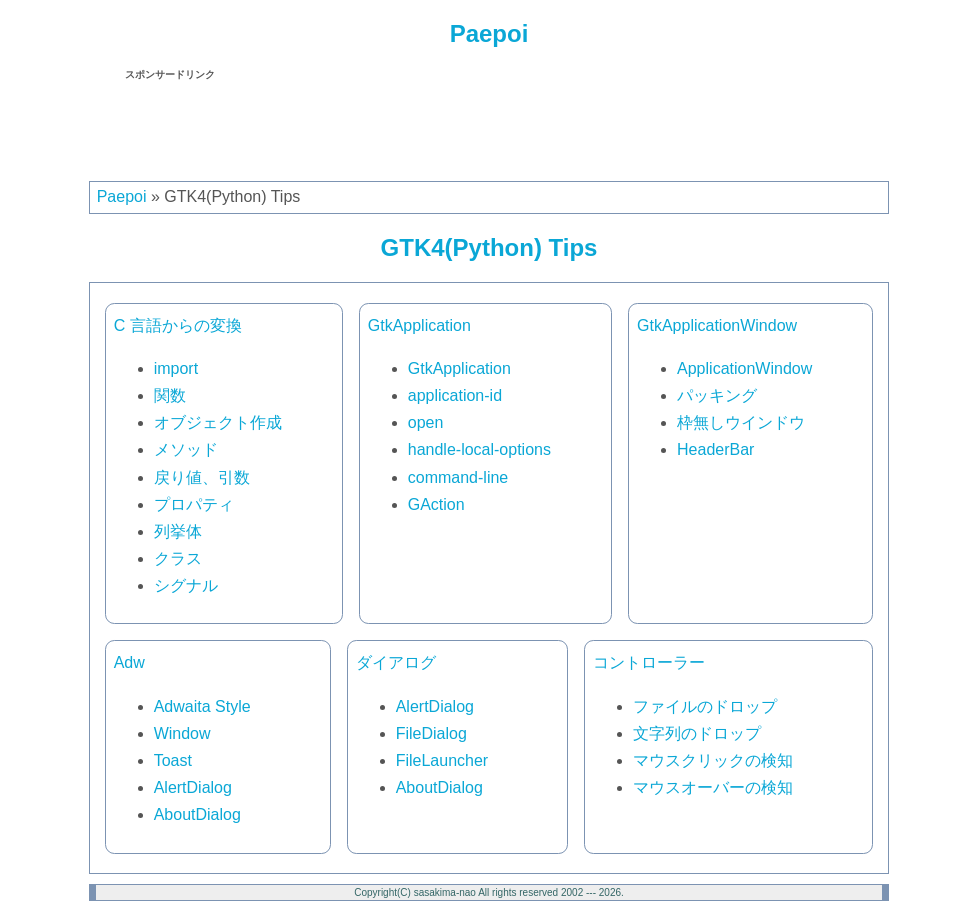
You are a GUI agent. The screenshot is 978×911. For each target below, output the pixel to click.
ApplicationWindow (744, 368)
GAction (436, 504)
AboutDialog (197, 814)
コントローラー (649, 662)
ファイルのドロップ (705, 706)
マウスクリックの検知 (713, 760)
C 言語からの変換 (178, 325)
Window (182, 733)
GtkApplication (419, 325)
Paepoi (489, 33)
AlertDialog (193, 787)
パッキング (717, 395)
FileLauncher (442, 760)
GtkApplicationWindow (717, 325)
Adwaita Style (202, 706)
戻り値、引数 (202, 477)
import (176, 368)
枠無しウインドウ (741, 422)
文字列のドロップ (697, 733)
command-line (458, 477)
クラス (178, 558)
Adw (129, 662)
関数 (170, 395)
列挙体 (178, 531)
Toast (173, 760)
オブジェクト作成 (218, 422)
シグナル (186, 585)
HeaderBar (715, 449)
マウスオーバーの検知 (713, 787)
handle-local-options (479, 449)
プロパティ (194, 504)
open (426, 422)
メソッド (186, 449)
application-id (455, 395)
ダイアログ (396, 662)
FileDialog (431, 733)
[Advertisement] (489, 127)
